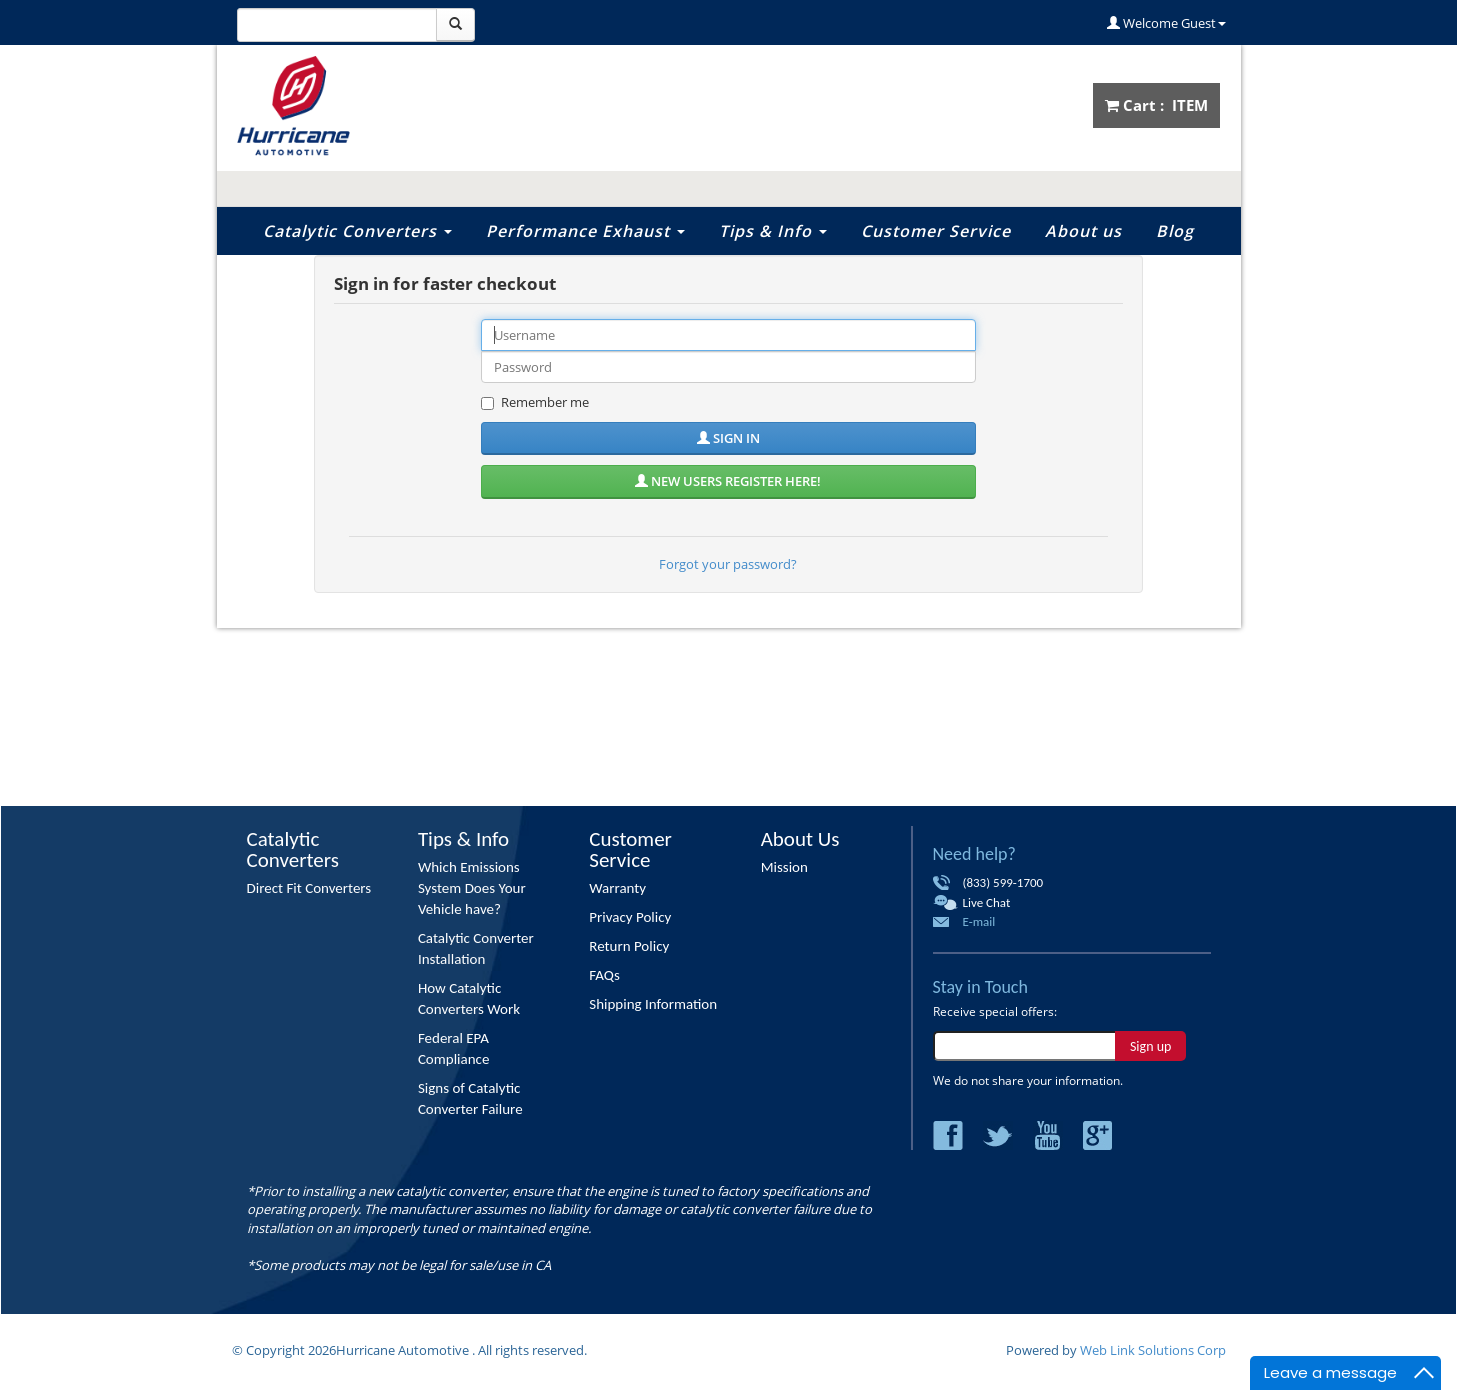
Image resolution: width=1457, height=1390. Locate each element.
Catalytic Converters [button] (357, 231)
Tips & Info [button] (773, 231)
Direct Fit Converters (309, 888)
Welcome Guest (1166, 23)
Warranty (617, 888)
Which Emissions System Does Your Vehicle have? (472, 888)
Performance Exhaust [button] (585, 231)
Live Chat (987, 902)
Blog (1175, 231)
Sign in (728, 438)
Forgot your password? (728, 564)
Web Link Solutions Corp (1153, 1350)
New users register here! (728, 481)
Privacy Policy (630, 917)
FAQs (604, 975)
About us (1083, 231)
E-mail (979, 921)
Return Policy (629, 946)
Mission (784, 867)
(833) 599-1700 (1003, 882)
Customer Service (936, 231)
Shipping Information (653, 1004)
